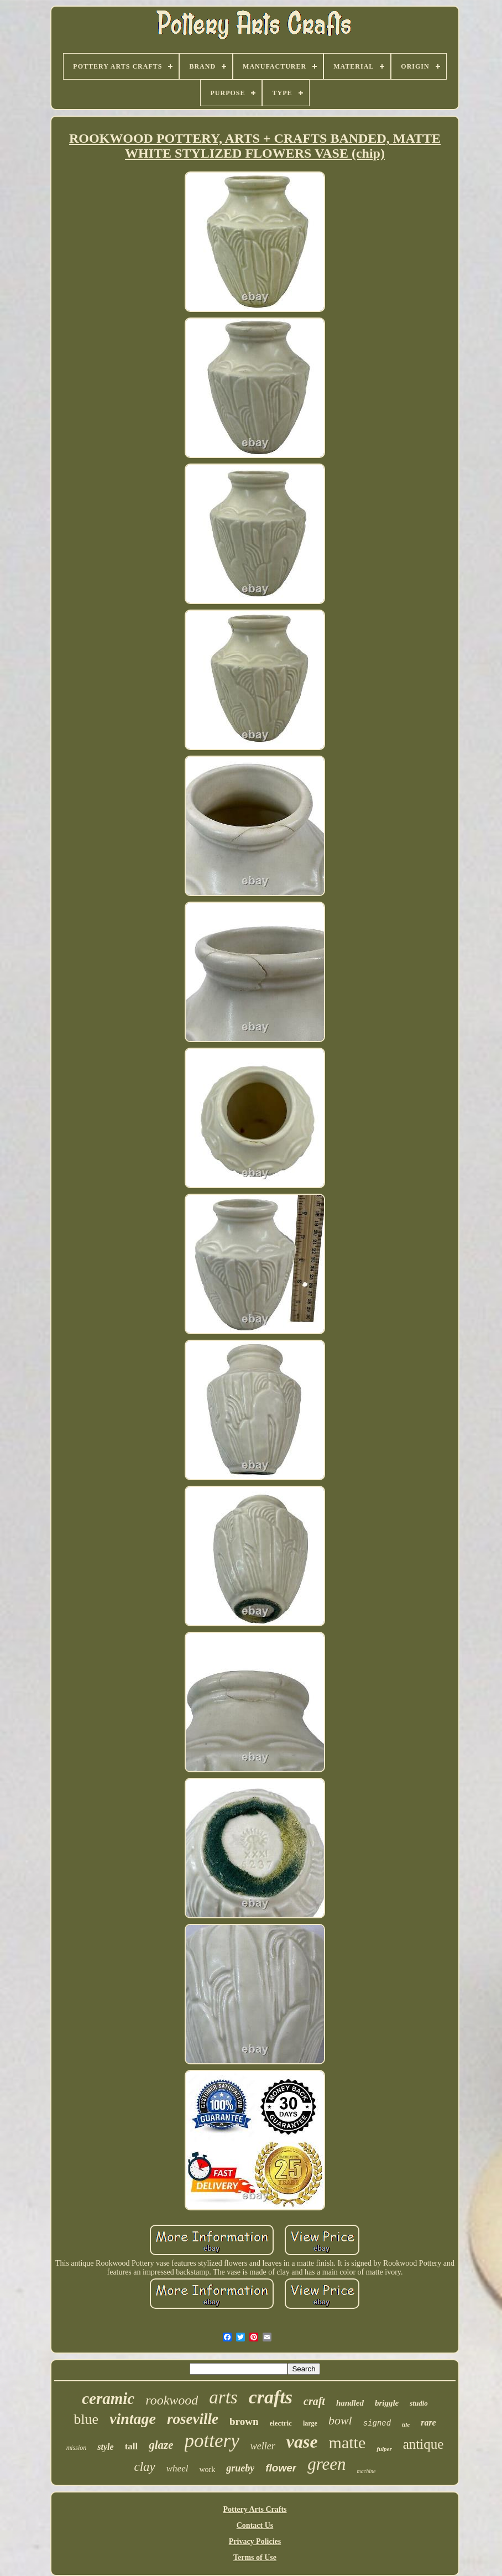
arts (223, 2397)
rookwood (171, 2400)
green (326, 2464)
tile (406, 2424)
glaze (161, 2445)
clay (144, 2467)
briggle (387, 2402)
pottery (212, 2441)
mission (76, 2448)
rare (428, 2422)
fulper (384, 2448)
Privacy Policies (255, 2541)
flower (280, 2468)
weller (262, 2446)
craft (314, 2401)
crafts (270, 2397)
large (310, 2423)
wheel (177, 2468)
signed (377, 2423)
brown (243, 2421)
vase (302, 2442)
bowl (340, 2420)
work (207, 2469)
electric (280, 2423)
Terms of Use (254, 2557)
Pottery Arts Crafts (254, 2509)
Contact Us (255, 2525)
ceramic (108, 2398)
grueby (240, 2468)
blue (86, 2419)
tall (131, 2446)
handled (350, 2402)
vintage (132, 2418)
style (105, 2447)
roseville (192, 2419)
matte (347, 2442)
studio (419, 2403)
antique (423, 2444)
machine (366, 2471)
